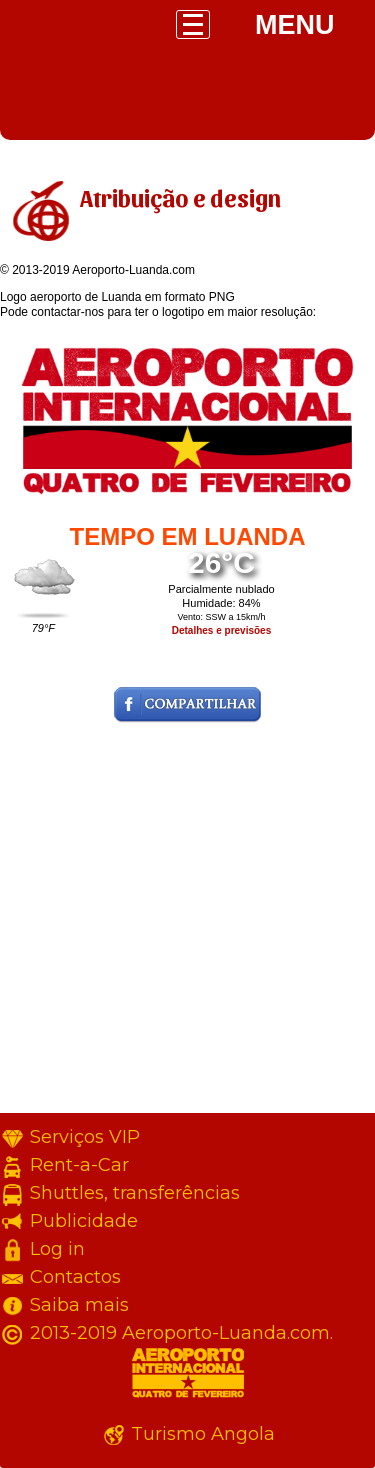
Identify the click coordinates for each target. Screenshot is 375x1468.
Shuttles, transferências (135, 1193)
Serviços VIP (85, 1137)
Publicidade (84, 1221)
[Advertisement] (187, 925)
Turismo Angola (203, 1434)
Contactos (75, 1277)
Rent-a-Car (79, 1165)
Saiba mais (79, 1305)
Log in (57, 1249)
